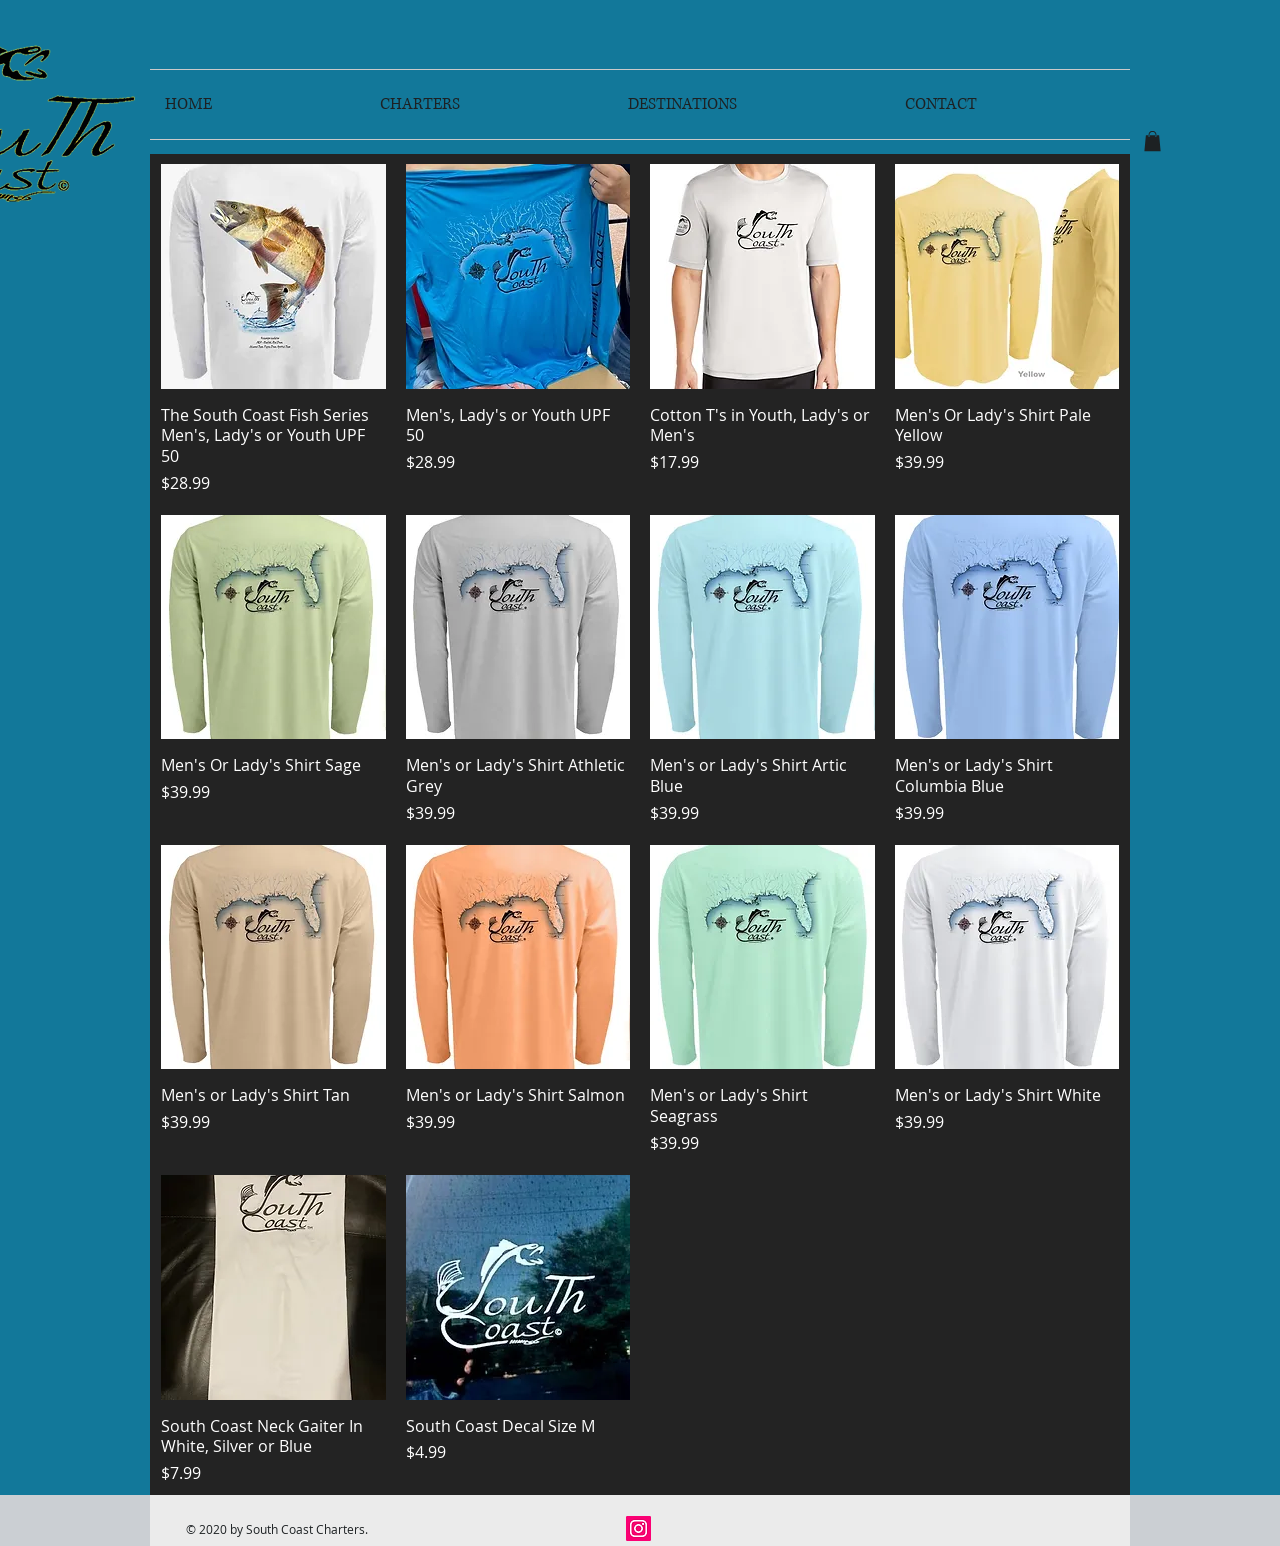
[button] (1152, 141)
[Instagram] (638, 1528)
